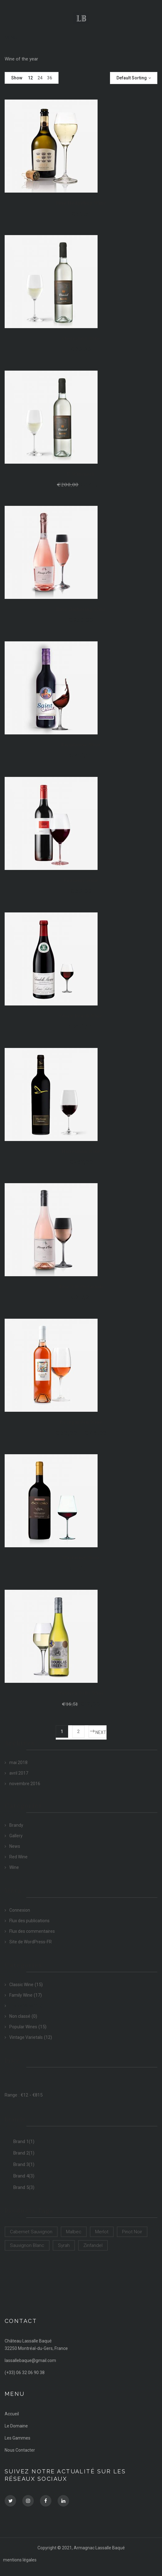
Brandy (16, 1825)
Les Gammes (17, 2438)
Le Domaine (16, 2425)
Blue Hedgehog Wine (81, 203)
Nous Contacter (20, 2450)
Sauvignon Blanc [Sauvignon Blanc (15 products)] (27, 2245)
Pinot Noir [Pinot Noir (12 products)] (132, 2232)
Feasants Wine (81, 880)
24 (39, 77)
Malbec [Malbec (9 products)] (73, 2232)
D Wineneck (81, 474)
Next (100, 1732)
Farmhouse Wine (81, 744)
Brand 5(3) (23, 2187)
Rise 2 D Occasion (81, 1286)
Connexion (19, 1910)
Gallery (16, 1835)
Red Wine (18, 1856)
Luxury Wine (21, 2005)
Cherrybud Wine (81, 338)
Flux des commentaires (32, 1931)
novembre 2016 (24, 1783)
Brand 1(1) (23, 2141)
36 (49, 77)
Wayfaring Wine (81, 1557)
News (14, 1846)
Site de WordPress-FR (30, 1941)
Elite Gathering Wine (81, 609)
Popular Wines (23, 2026)
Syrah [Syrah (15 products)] (64, 2245)
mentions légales (20, 2559)
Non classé (19, 2016)
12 (30, 77)
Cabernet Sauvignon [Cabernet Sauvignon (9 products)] (31, 2232)
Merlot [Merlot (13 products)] (101, 2232)
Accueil (12, 2413)
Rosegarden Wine (81, 1422)
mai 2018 (18, 1762)
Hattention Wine (81, 1151)
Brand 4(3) (23, 2176)
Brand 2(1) (23, 2153)
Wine (14, 1867)
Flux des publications (29, 1920)
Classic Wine (21, 1984)
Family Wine (21, 1995)
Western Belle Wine (81, 1693)
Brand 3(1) (23, 2164)
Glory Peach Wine (81, 1015)
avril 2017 (18, 1773)
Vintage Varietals (26, 2037)
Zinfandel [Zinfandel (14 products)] (93, 2245)
